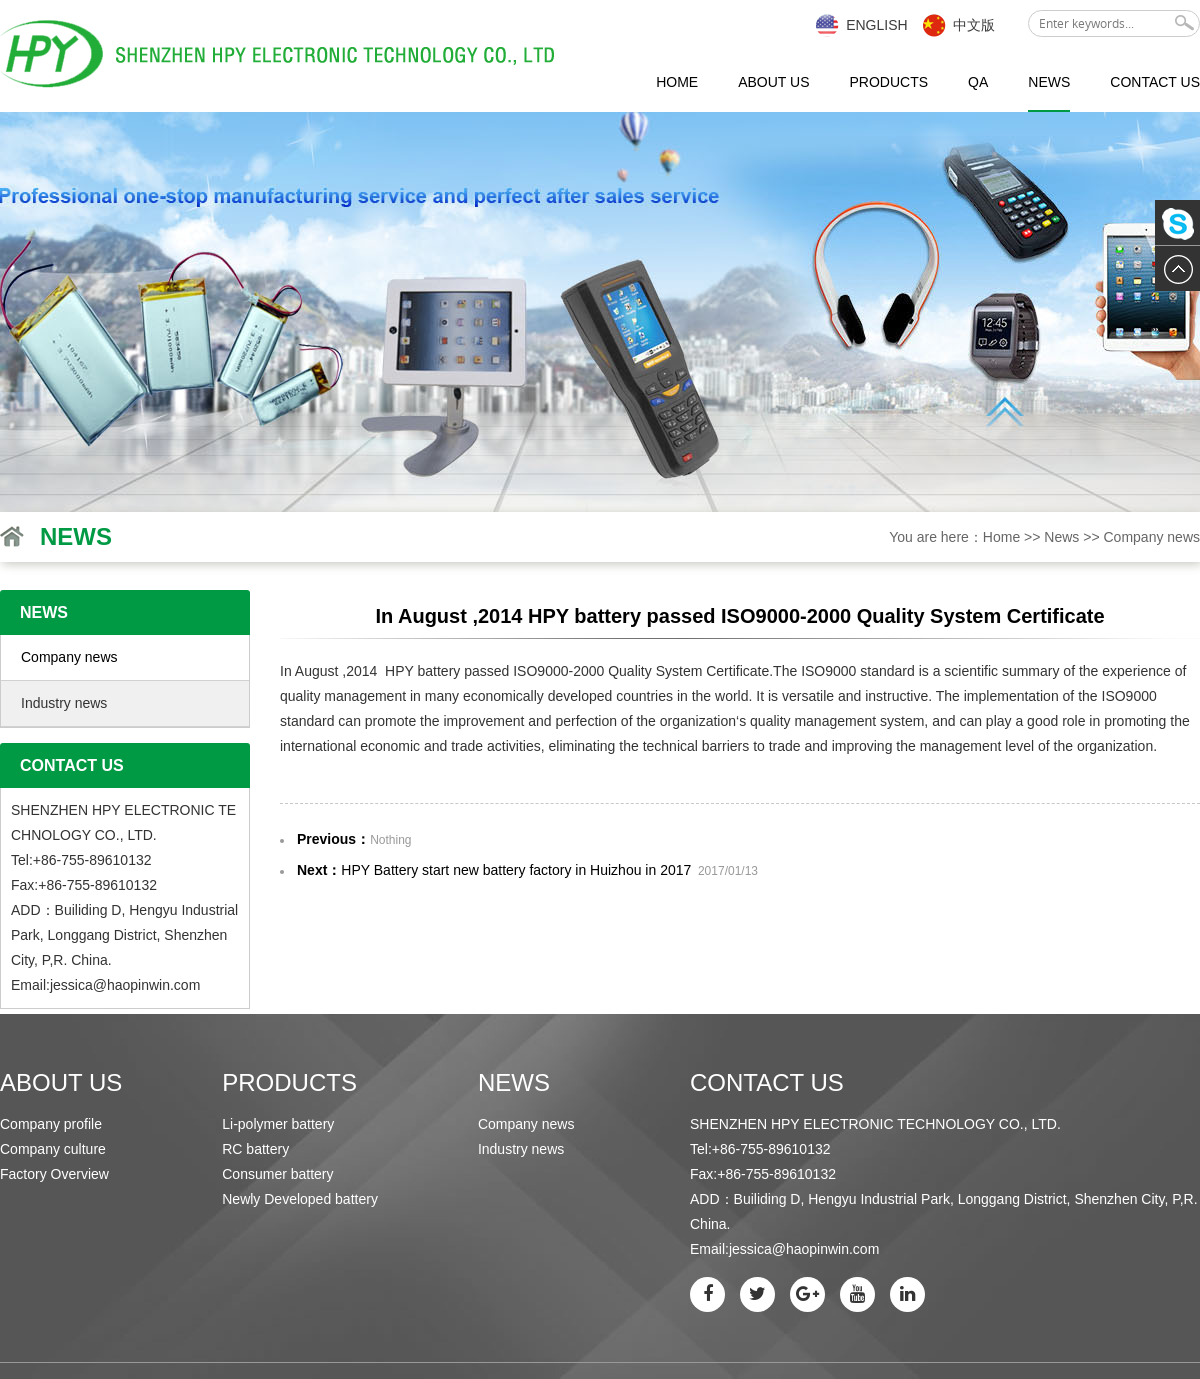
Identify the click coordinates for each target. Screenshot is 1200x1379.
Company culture (53, 1149)
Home (677, 82)
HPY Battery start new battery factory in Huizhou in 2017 (516, 870)
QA (978, 82)
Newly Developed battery (300, 1199)
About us (773, 82)
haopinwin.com (153, 985)
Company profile (51, 1124)
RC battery (255, 1149)
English (876, 25)
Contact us (1155, 82)
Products (888, 82)
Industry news (64, 703)
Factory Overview (54, 1174)
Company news (1152, 537)
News (1049, 82)
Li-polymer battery (278, 1124)
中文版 (974, 25)
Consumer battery (277, 1174)
